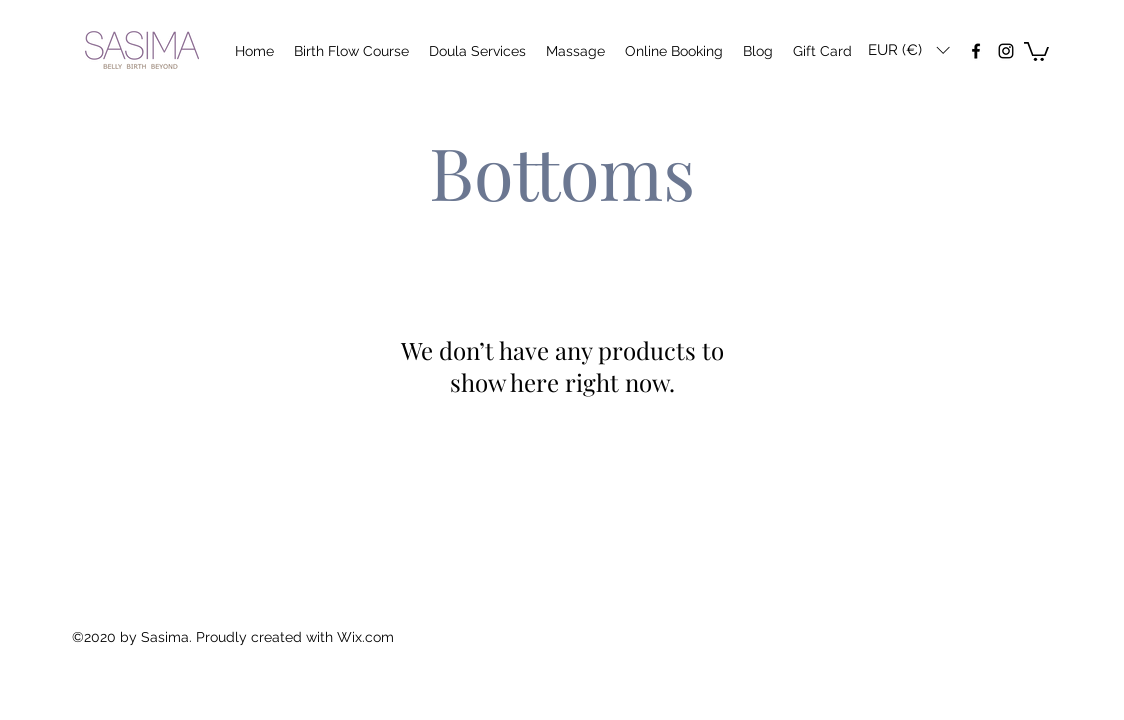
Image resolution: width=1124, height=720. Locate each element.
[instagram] (1006, 51)
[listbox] (908, 50)
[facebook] (976, 51)
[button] (908, 50)
